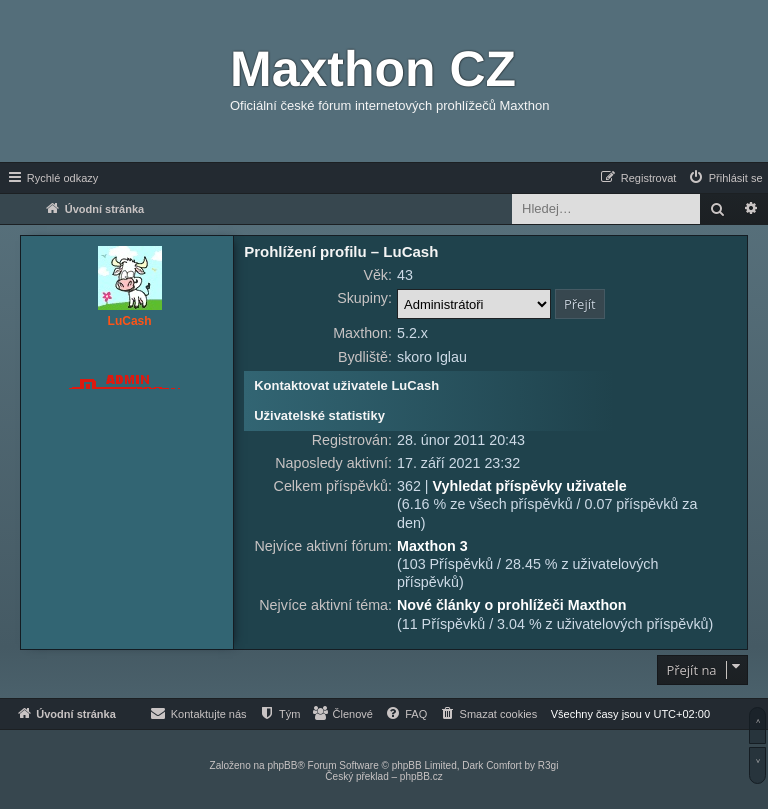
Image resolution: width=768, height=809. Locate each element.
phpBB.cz (421, 776)
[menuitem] (725, 178)
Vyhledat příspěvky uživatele (530, 486)
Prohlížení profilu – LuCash (341, 251)
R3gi (548, 765)
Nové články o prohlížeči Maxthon (512, 605)
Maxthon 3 (432, 546)
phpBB (282, 765)
